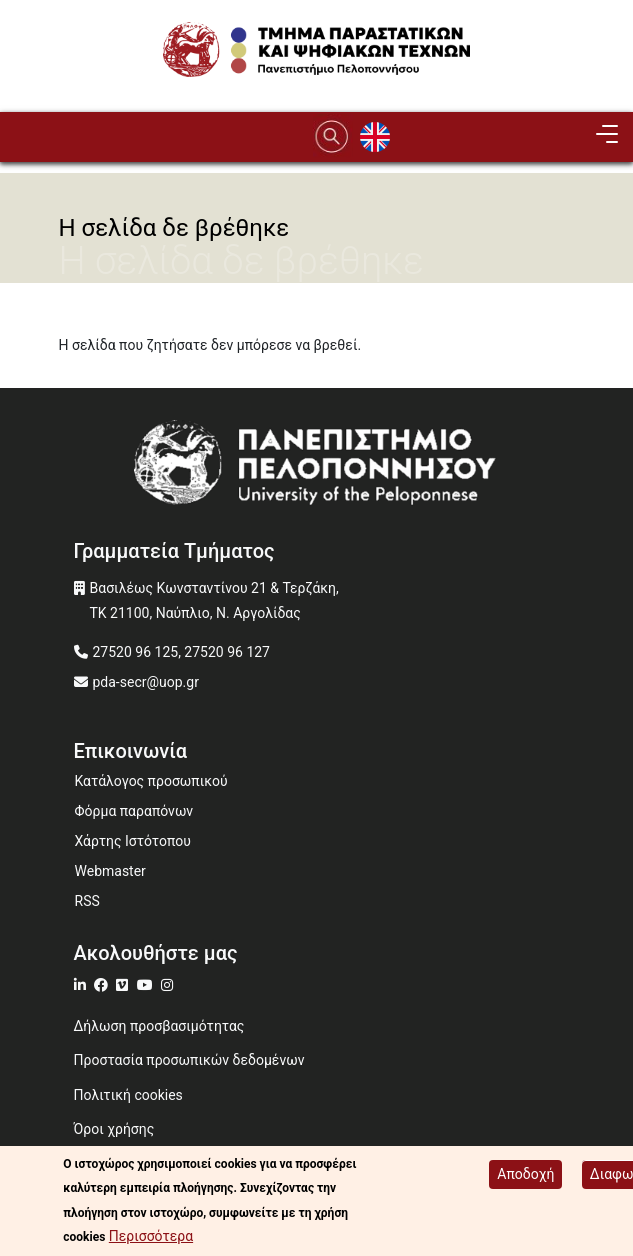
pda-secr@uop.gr (146, 682)
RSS (87, 901)
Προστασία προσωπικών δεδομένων (189, 1060)
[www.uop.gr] (317, 467)
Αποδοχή (525, 1177)
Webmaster (110, 871)
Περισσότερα (151, 1239)
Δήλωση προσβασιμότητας (159, 1026)
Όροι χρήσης (114, 1129)
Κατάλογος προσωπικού (151, 781)
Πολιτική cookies (128, 1095)
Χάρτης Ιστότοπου (133, 841)
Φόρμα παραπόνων (134, 811)
